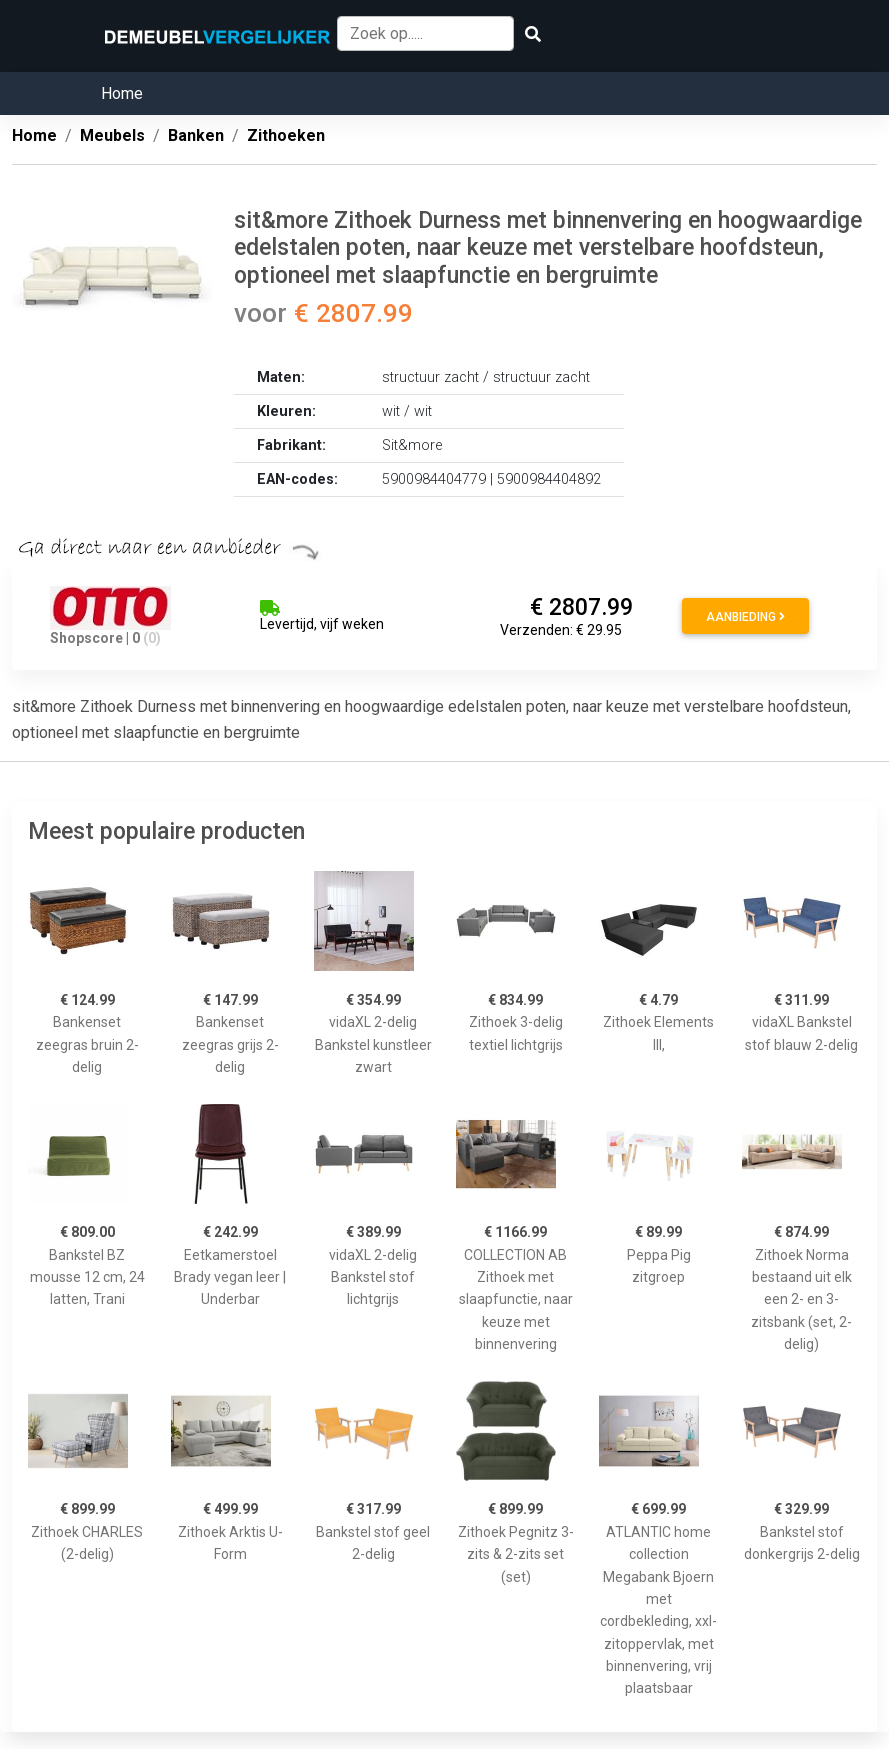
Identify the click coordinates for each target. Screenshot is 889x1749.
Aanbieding (745, 617)
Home (122, 93)
